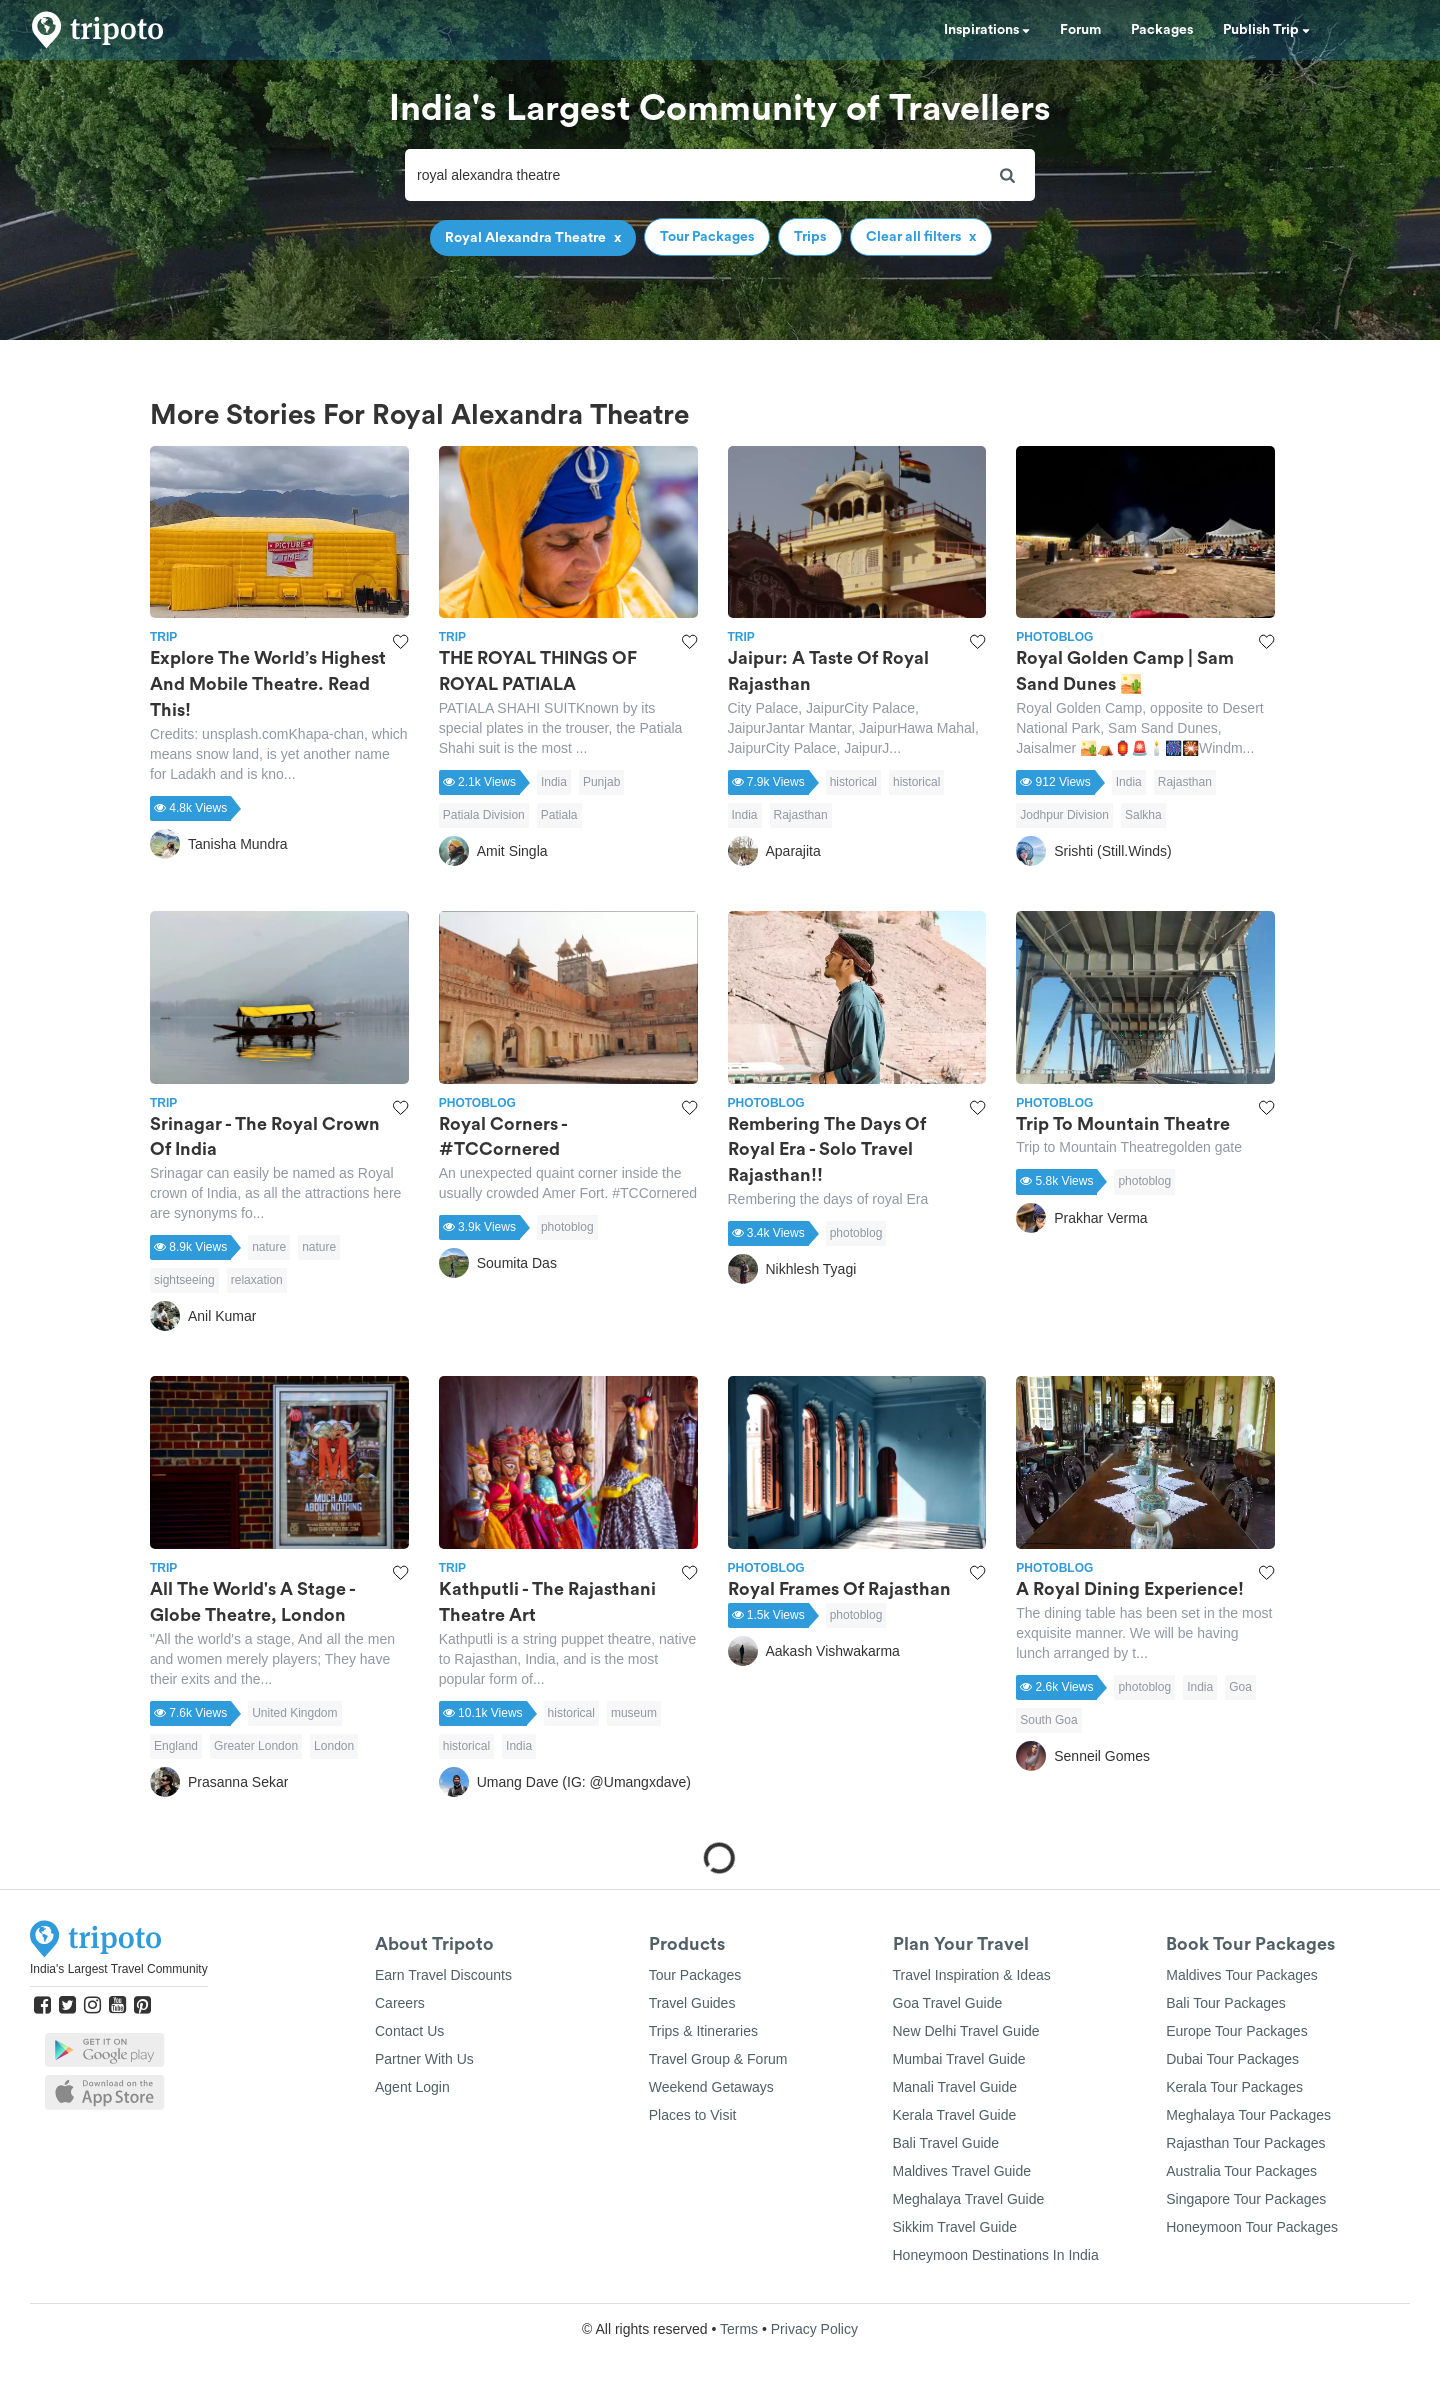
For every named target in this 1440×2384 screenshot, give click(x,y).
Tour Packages (695, 1975)
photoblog (567, 1227)
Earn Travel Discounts (443, 1975)
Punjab (601, 782)
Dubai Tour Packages (1232, 2059)
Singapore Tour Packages (1246, 2199)
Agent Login (412, 2087)
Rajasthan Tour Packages (1245, 2143)
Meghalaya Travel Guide (969, 2199)
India (554, 782)
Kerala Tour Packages (1234, 2087)
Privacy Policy (814, 2329)
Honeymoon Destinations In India (996, 2255)
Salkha (1143, 815)
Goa (1240, 1687)
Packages (1162, 30)
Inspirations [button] (987, 30)
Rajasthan (801, 815)
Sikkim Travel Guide (955, 2227)
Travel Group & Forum (718, 2059)
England (176, 1746)
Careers (400, 2003)
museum (634, 1713)
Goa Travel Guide (948, 2003)
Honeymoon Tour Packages (1252, 2227)
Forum (1080, 30)
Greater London (256, 1746)
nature (269, 1247)
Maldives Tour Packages (1241, 1975)
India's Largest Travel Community (119, 1969)
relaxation (257, 1280)
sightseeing (184, 1280)
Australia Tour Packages (1241, 2171)
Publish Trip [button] (1266, 30)
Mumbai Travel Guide (959, 2059)
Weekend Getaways (711, 2087)
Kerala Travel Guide (955, 2115)
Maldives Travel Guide (962, 2171)
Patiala (559, 815)
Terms (739, 2329)
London (334, 1746)
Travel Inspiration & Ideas (972, 1975)
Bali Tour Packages (1226, 2003)
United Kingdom (294, 1713)
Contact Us (409, 2031)
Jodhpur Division (1064, 815)
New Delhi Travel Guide (966, 2031)
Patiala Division (484, 815)
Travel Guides (692, 2003)
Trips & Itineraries (703, 2031)
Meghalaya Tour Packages (1248, 2115)
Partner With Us (424, 2059)
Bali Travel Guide (946, 2143)
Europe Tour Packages (1236, 2031)
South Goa (1048, 1720)
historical (853, 782)
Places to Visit (693, 2115)
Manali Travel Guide (955, 2087)
